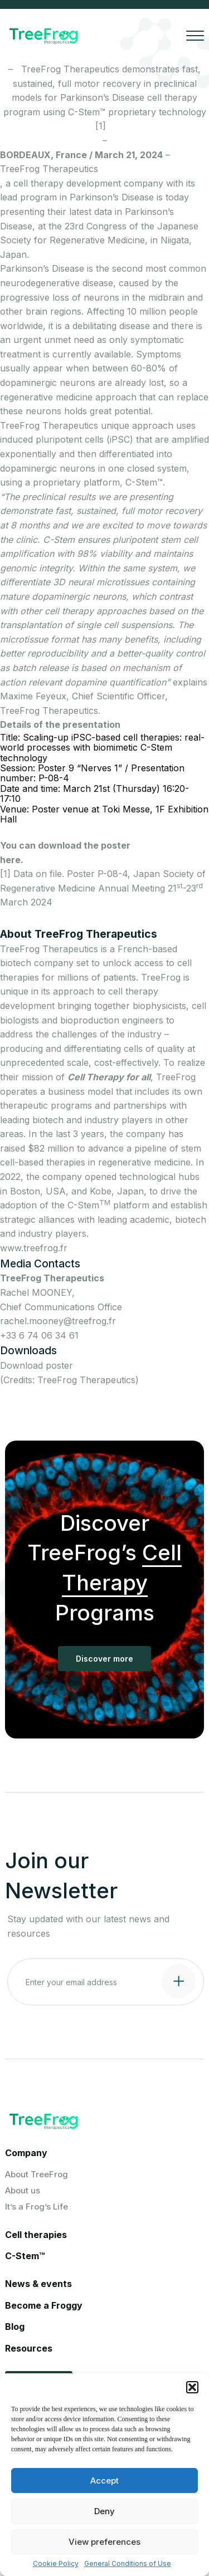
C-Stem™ (25, 2256)
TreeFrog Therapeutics (49, 168)
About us (22, 2190)
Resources (28, 2348)
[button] (192, 2387)
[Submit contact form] (179, 1981)
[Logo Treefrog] (43, 36)
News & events (38, 2284)
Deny (104, 2511)
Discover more (104, 1658)
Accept (104, 2480)
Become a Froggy (43, 2305)
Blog (15, 2327)
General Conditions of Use (127, 2564)
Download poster (36, 1365)
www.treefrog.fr (33, 1247)
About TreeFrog (36, 2174)
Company (26, 2153)
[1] (104, 125)
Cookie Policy (56, 2564)
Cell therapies (36, 2235)
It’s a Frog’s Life (36, 2206)
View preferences (104, 2541)
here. (11, 859)
